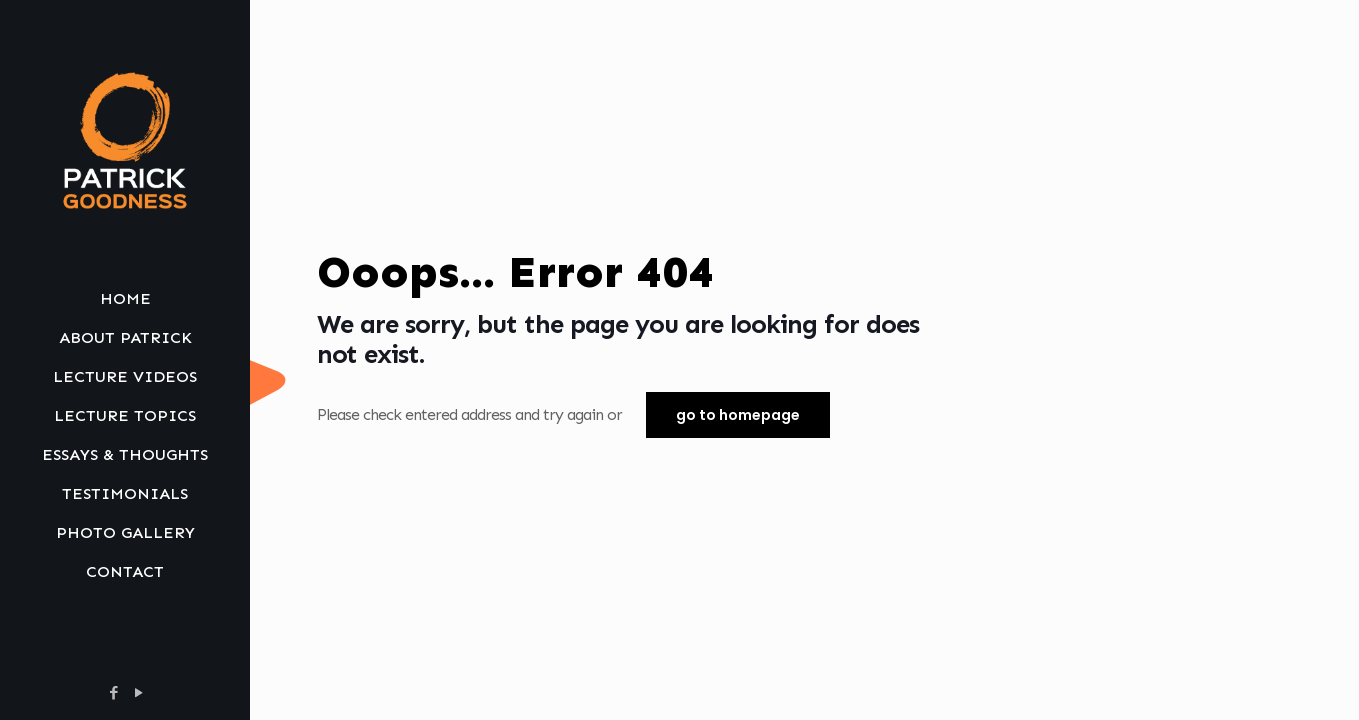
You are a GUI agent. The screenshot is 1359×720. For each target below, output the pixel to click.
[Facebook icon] (113, 693)
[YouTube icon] (138, 693)
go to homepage (738, 415)
